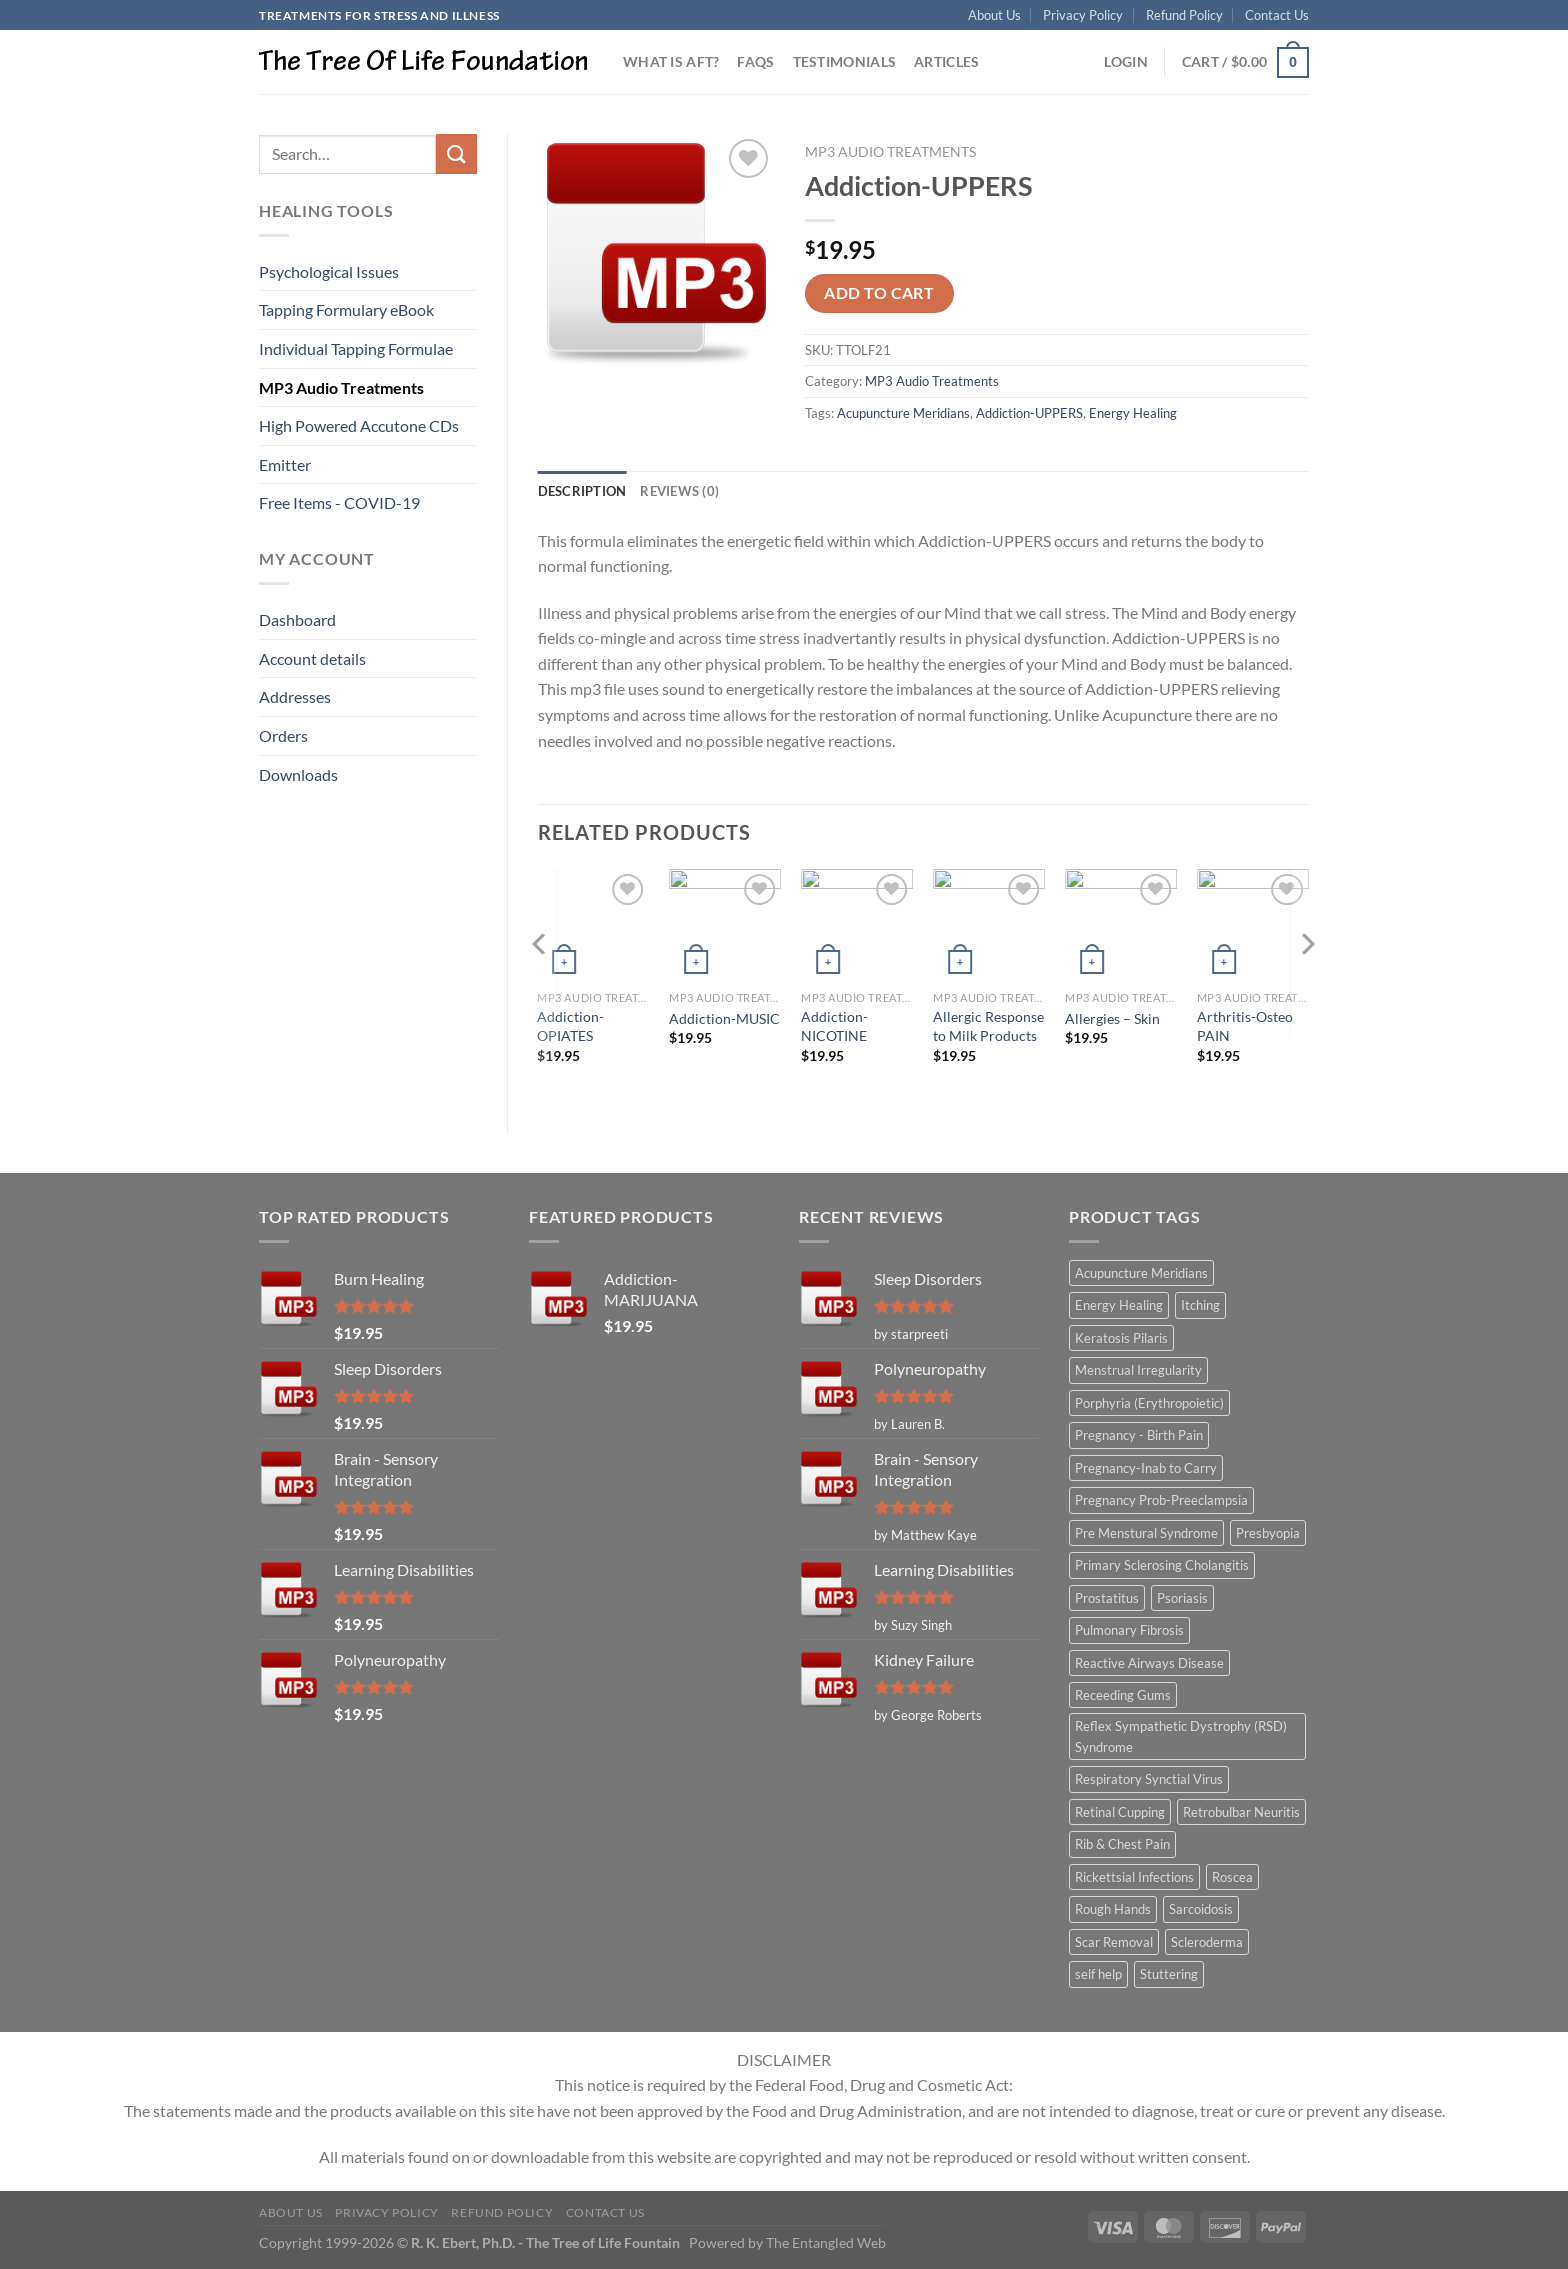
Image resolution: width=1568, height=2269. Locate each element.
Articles (946, 61)
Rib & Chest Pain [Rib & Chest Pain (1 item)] (1122, 1844)
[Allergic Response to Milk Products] (989, 925)
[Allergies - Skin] (1121, 925)
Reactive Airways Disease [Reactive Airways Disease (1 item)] (1149, 1663)
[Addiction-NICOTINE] (857, 925)
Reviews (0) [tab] (679, 491)
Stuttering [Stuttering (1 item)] (1169, 1974)
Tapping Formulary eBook (346, 309)
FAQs (755, 61)
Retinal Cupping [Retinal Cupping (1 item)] (1120, 1812)
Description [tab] (582, 491)
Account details (312, 658)
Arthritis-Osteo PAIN (1245, 1026)
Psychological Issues (329, 271)
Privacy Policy (1083, 15)
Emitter (285, 464)
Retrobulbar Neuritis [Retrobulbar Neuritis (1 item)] (1241, 1812)
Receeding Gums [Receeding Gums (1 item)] (1123, 1695)
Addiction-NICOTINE (834, 1026)
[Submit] (456, 153)
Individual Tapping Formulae (356, 348)
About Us (994, 15)
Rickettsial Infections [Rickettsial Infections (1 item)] (1134, 1877)
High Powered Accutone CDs (359, 425)
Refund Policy (1184, 15)
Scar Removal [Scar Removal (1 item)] (1114, 1942)
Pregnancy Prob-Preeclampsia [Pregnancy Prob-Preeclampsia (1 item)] (1161, 1500)
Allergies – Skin (1112, 1018)
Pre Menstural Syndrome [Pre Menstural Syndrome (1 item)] (1146, 1533)
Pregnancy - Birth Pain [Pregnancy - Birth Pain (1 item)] (1139, 1435)
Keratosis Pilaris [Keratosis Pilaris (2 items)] (1121, 1338)
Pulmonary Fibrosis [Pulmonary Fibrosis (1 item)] (1129, 1630)
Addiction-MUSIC (724, 1018)
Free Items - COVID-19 (339, 502)
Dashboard (297, 619)
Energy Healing (1133, 413)
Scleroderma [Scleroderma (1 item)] (1207, 1942)
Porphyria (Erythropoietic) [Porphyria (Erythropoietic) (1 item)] (1149, 1403)
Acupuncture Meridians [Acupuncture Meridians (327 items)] (1141, 1273)
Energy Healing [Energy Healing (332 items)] (1119, 1305)
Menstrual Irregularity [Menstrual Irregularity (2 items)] (1138, 1370)
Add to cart (879, 293)
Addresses (295, 696)
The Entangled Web (826, 2242)
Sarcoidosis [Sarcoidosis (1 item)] (1201, 1909)
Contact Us (1277, 15)
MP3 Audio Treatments (341, 387)
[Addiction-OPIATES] (593, 925)
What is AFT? (671, 61)
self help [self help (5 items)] (1098, 1974)
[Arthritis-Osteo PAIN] (1253, 925)
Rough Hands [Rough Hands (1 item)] (1113, 1909)
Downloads (298, 774)
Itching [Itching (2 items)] (1200, 1305)
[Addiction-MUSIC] (725, 925)
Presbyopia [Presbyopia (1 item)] (1268, 1533)
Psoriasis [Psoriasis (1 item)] (1182, 1598)
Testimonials (844, 61)
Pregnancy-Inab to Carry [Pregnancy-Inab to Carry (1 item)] (1146, 1468)
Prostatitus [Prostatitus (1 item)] (1107, 1598)
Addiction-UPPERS (1029, 413)
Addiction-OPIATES (570, 1026)
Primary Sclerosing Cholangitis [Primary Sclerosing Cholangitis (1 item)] (1162, 1565)
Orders (283, 735)
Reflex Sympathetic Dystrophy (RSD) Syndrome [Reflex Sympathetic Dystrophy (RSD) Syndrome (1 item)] (1181, 1736)
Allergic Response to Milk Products (988, 1026)
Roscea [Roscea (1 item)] (1232, 1877)
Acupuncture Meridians (903, 413)
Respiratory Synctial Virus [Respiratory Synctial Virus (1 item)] (1149, 1779)
